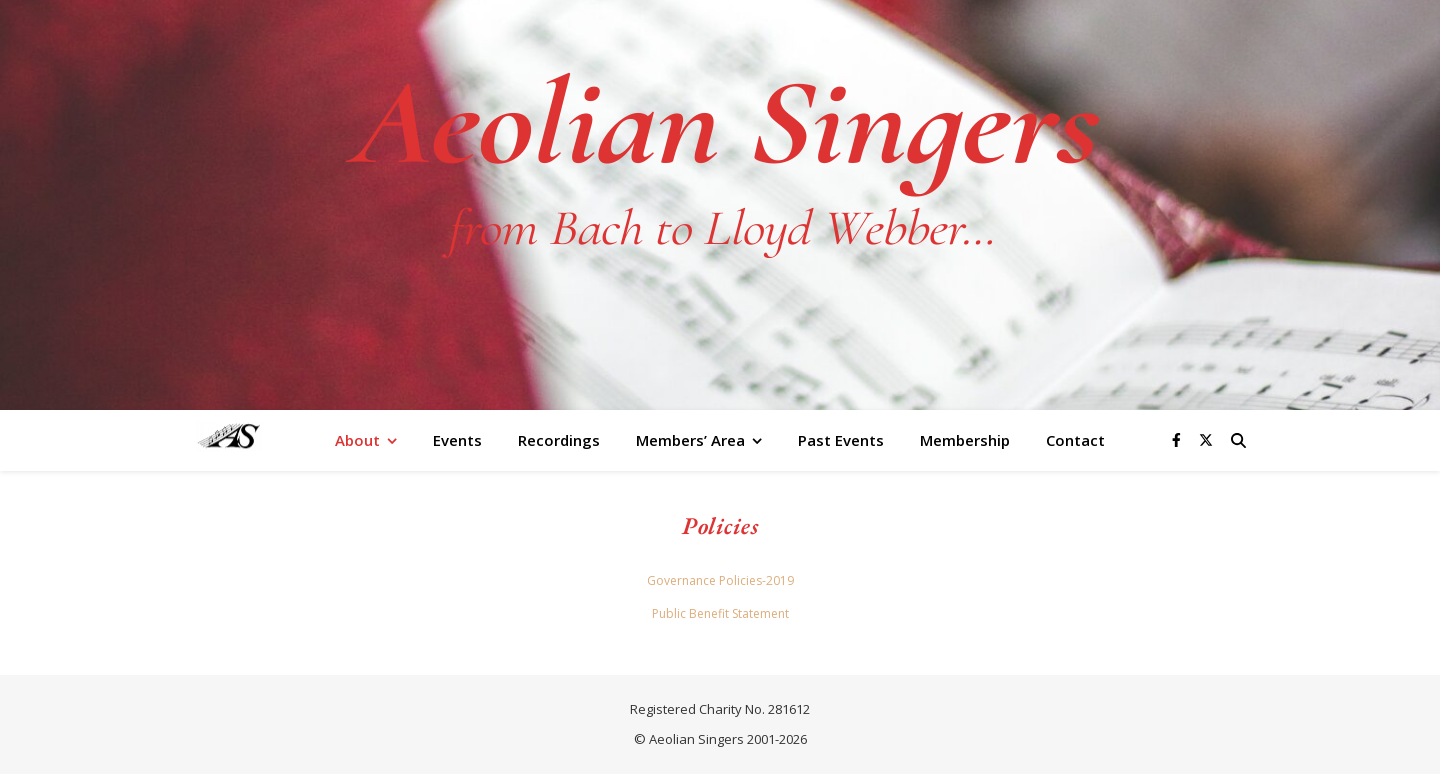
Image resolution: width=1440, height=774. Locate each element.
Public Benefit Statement (720, 613)
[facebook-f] (1178, 439)
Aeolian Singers (720, 123)
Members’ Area (690, 440)
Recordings (559, 440)
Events (457, 440)
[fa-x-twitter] (1206, 439)
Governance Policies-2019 (720, 580)
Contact (1075, 440)
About (357, 440)
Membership (965, 440)
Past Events (841, 440)
